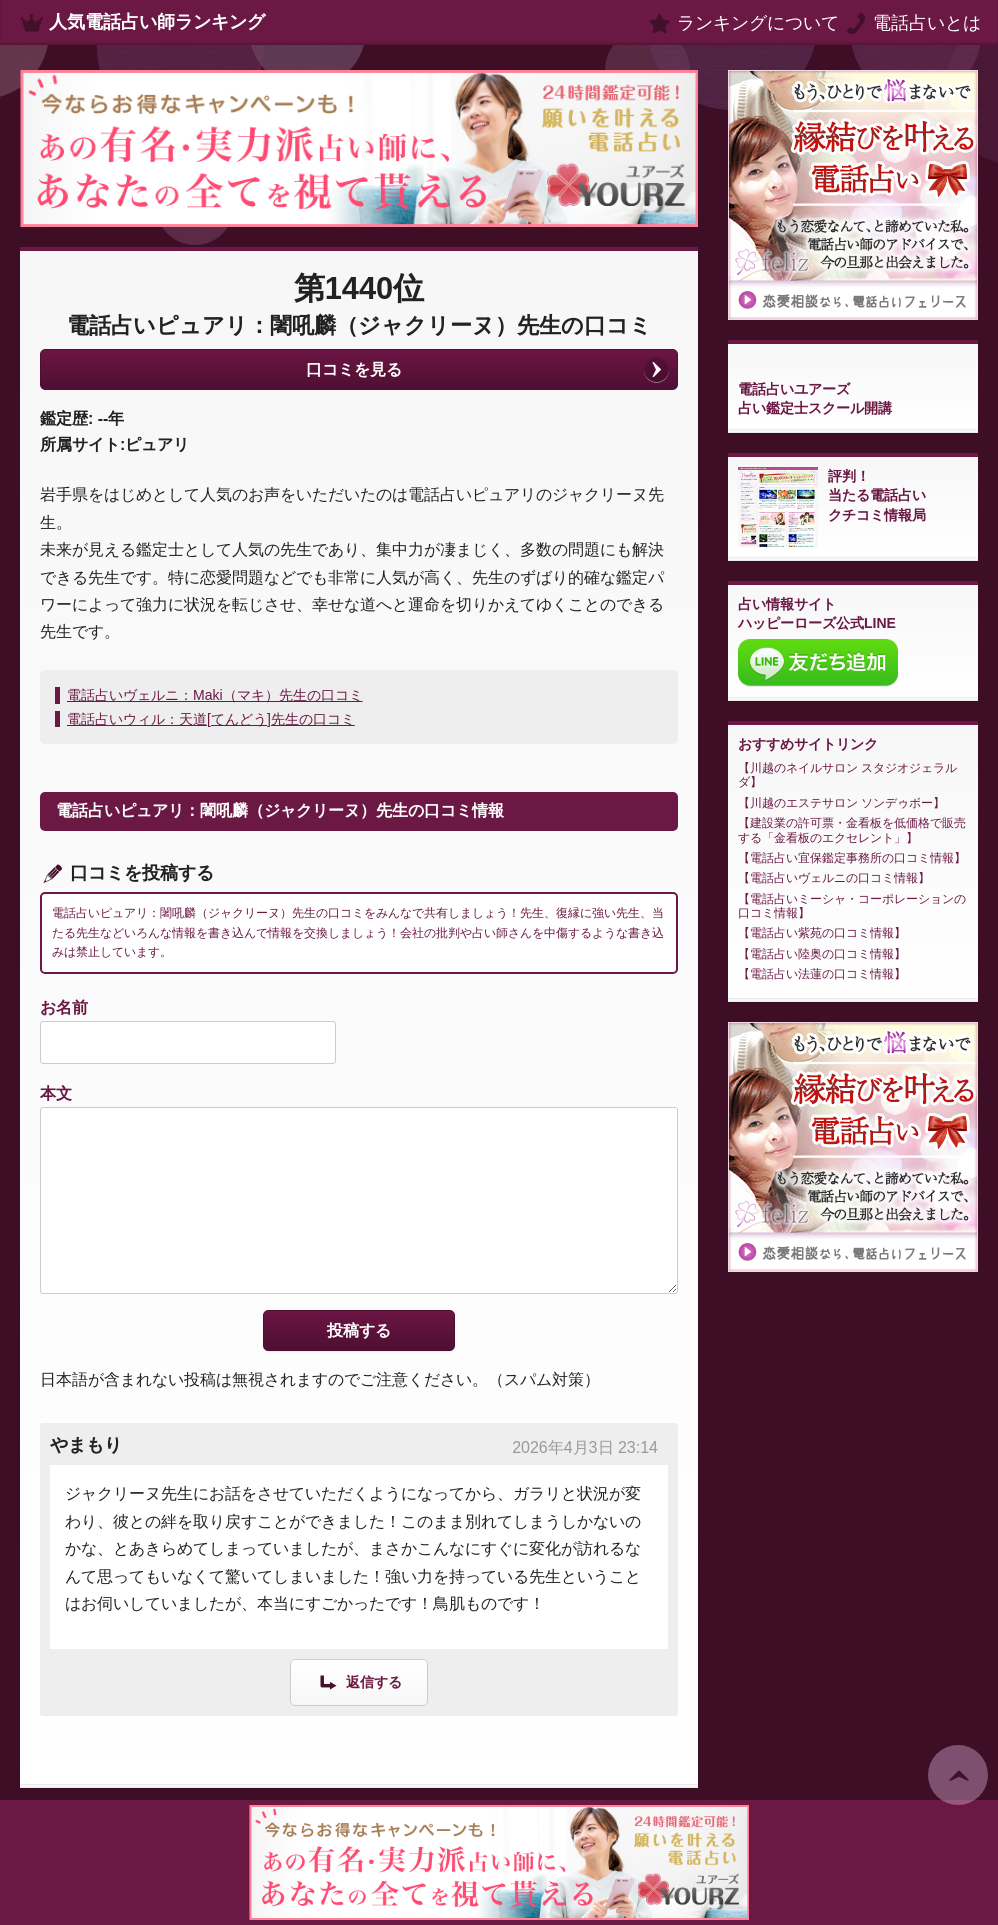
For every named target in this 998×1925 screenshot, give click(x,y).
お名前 (64, 1007)
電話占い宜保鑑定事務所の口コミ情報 (852, 858)
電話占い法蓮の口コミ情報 (822, 974)
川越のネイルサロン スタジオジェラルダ (847, 775)
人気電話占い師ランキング (157, 22)
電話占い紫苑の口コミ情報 (822, 933)
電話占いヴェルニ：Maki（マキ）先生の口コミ (215, 695)
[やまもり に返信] (359, 1681)
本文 (56, 1093)
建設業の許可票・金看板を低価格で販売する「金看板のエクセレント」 (852, 830)
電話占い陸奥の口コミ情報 (822, 954)
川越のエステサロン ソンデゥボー (841, 803)
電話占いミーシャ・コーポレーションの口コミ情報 (852, 906)
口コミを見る (354, 369)
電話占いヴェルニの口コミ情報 (834, 878)
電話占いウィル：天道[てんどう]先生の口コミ (211, 719)
